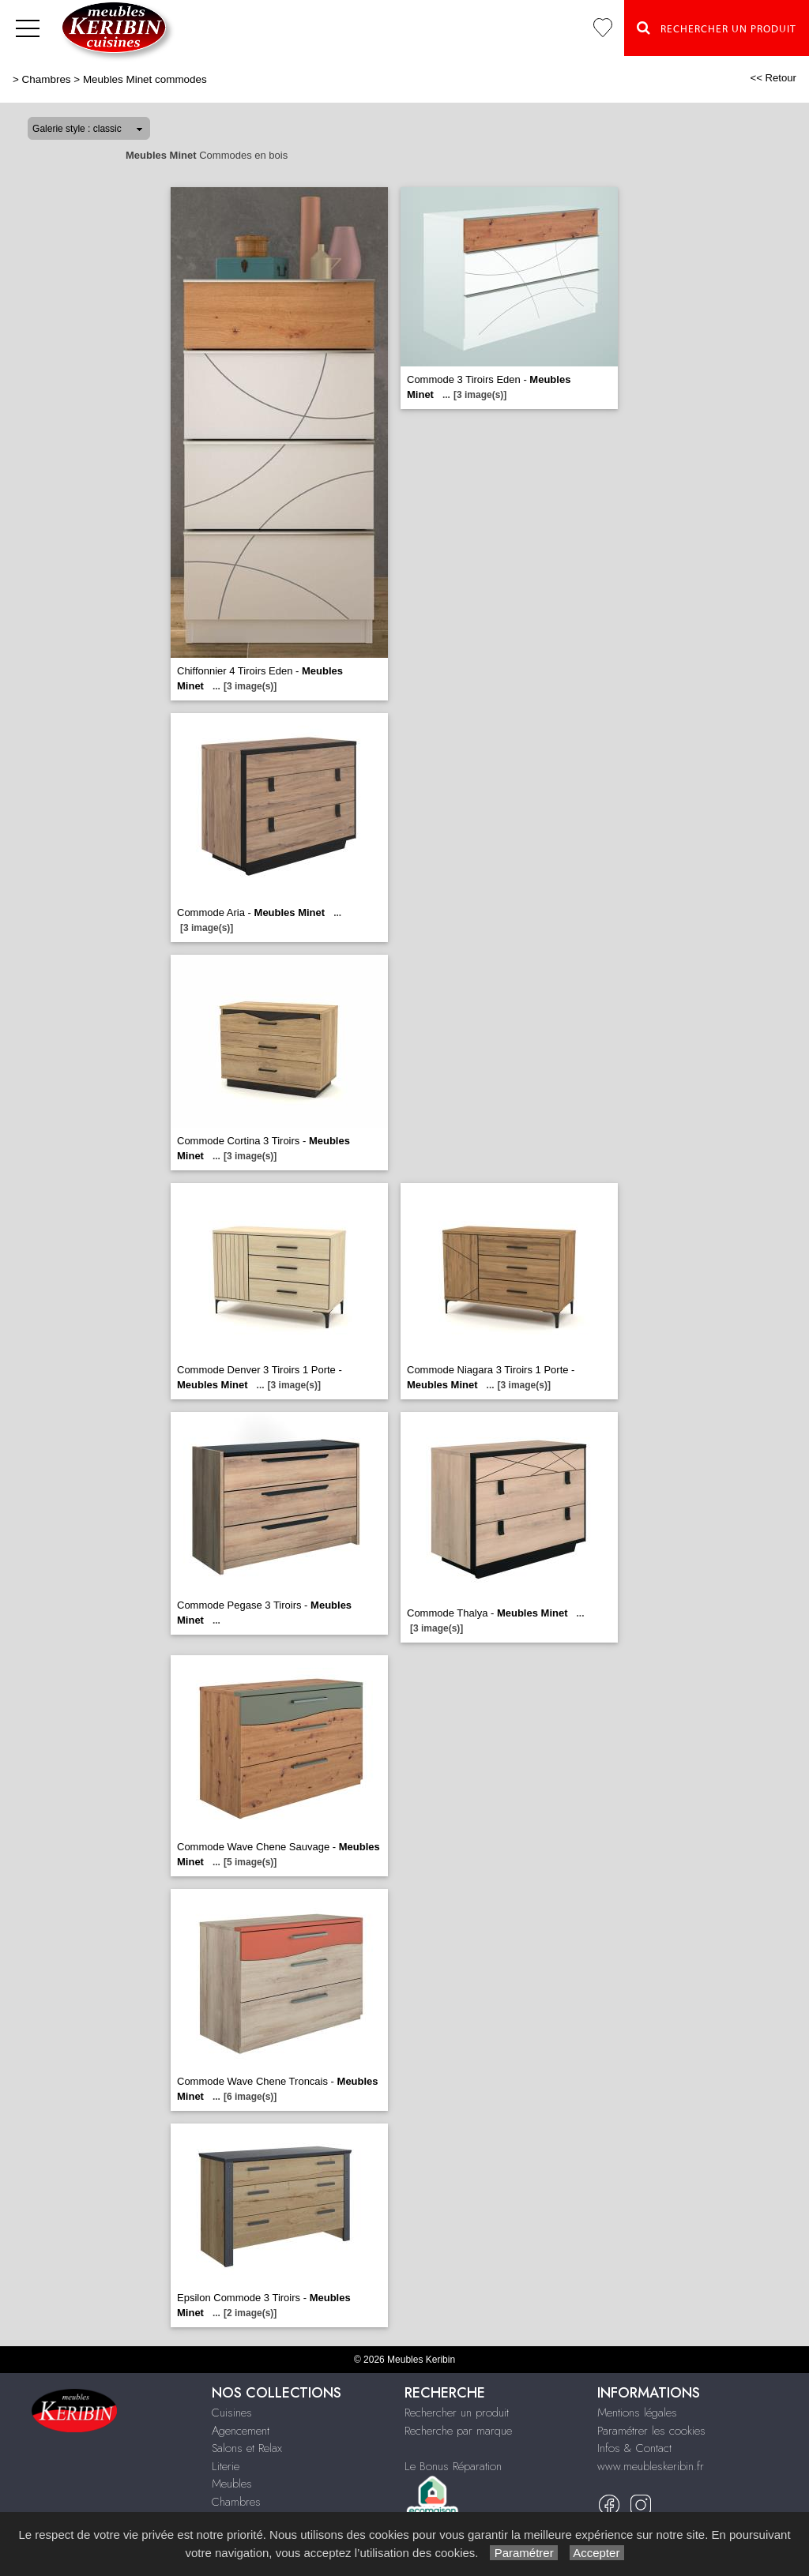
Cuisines (232, 2412)
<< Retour (773, 78)
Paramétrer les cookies (651, 2430)
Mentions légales (637, 2412)
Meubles (232, 2483)
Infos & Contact (634, 2448)
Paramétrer (523, 2552)
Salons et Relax (247, 2448)
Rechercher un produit (456, 2412)
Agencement (240, 2430)
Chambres (46, 79)
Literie (225, 2466)
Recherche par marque (458, 2430)
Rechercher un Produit (716, 28)
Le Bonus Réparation (453, 2466)
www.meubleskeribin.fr (650, 2466)
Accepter (596, 2552)
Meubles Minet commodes (145, 79)
